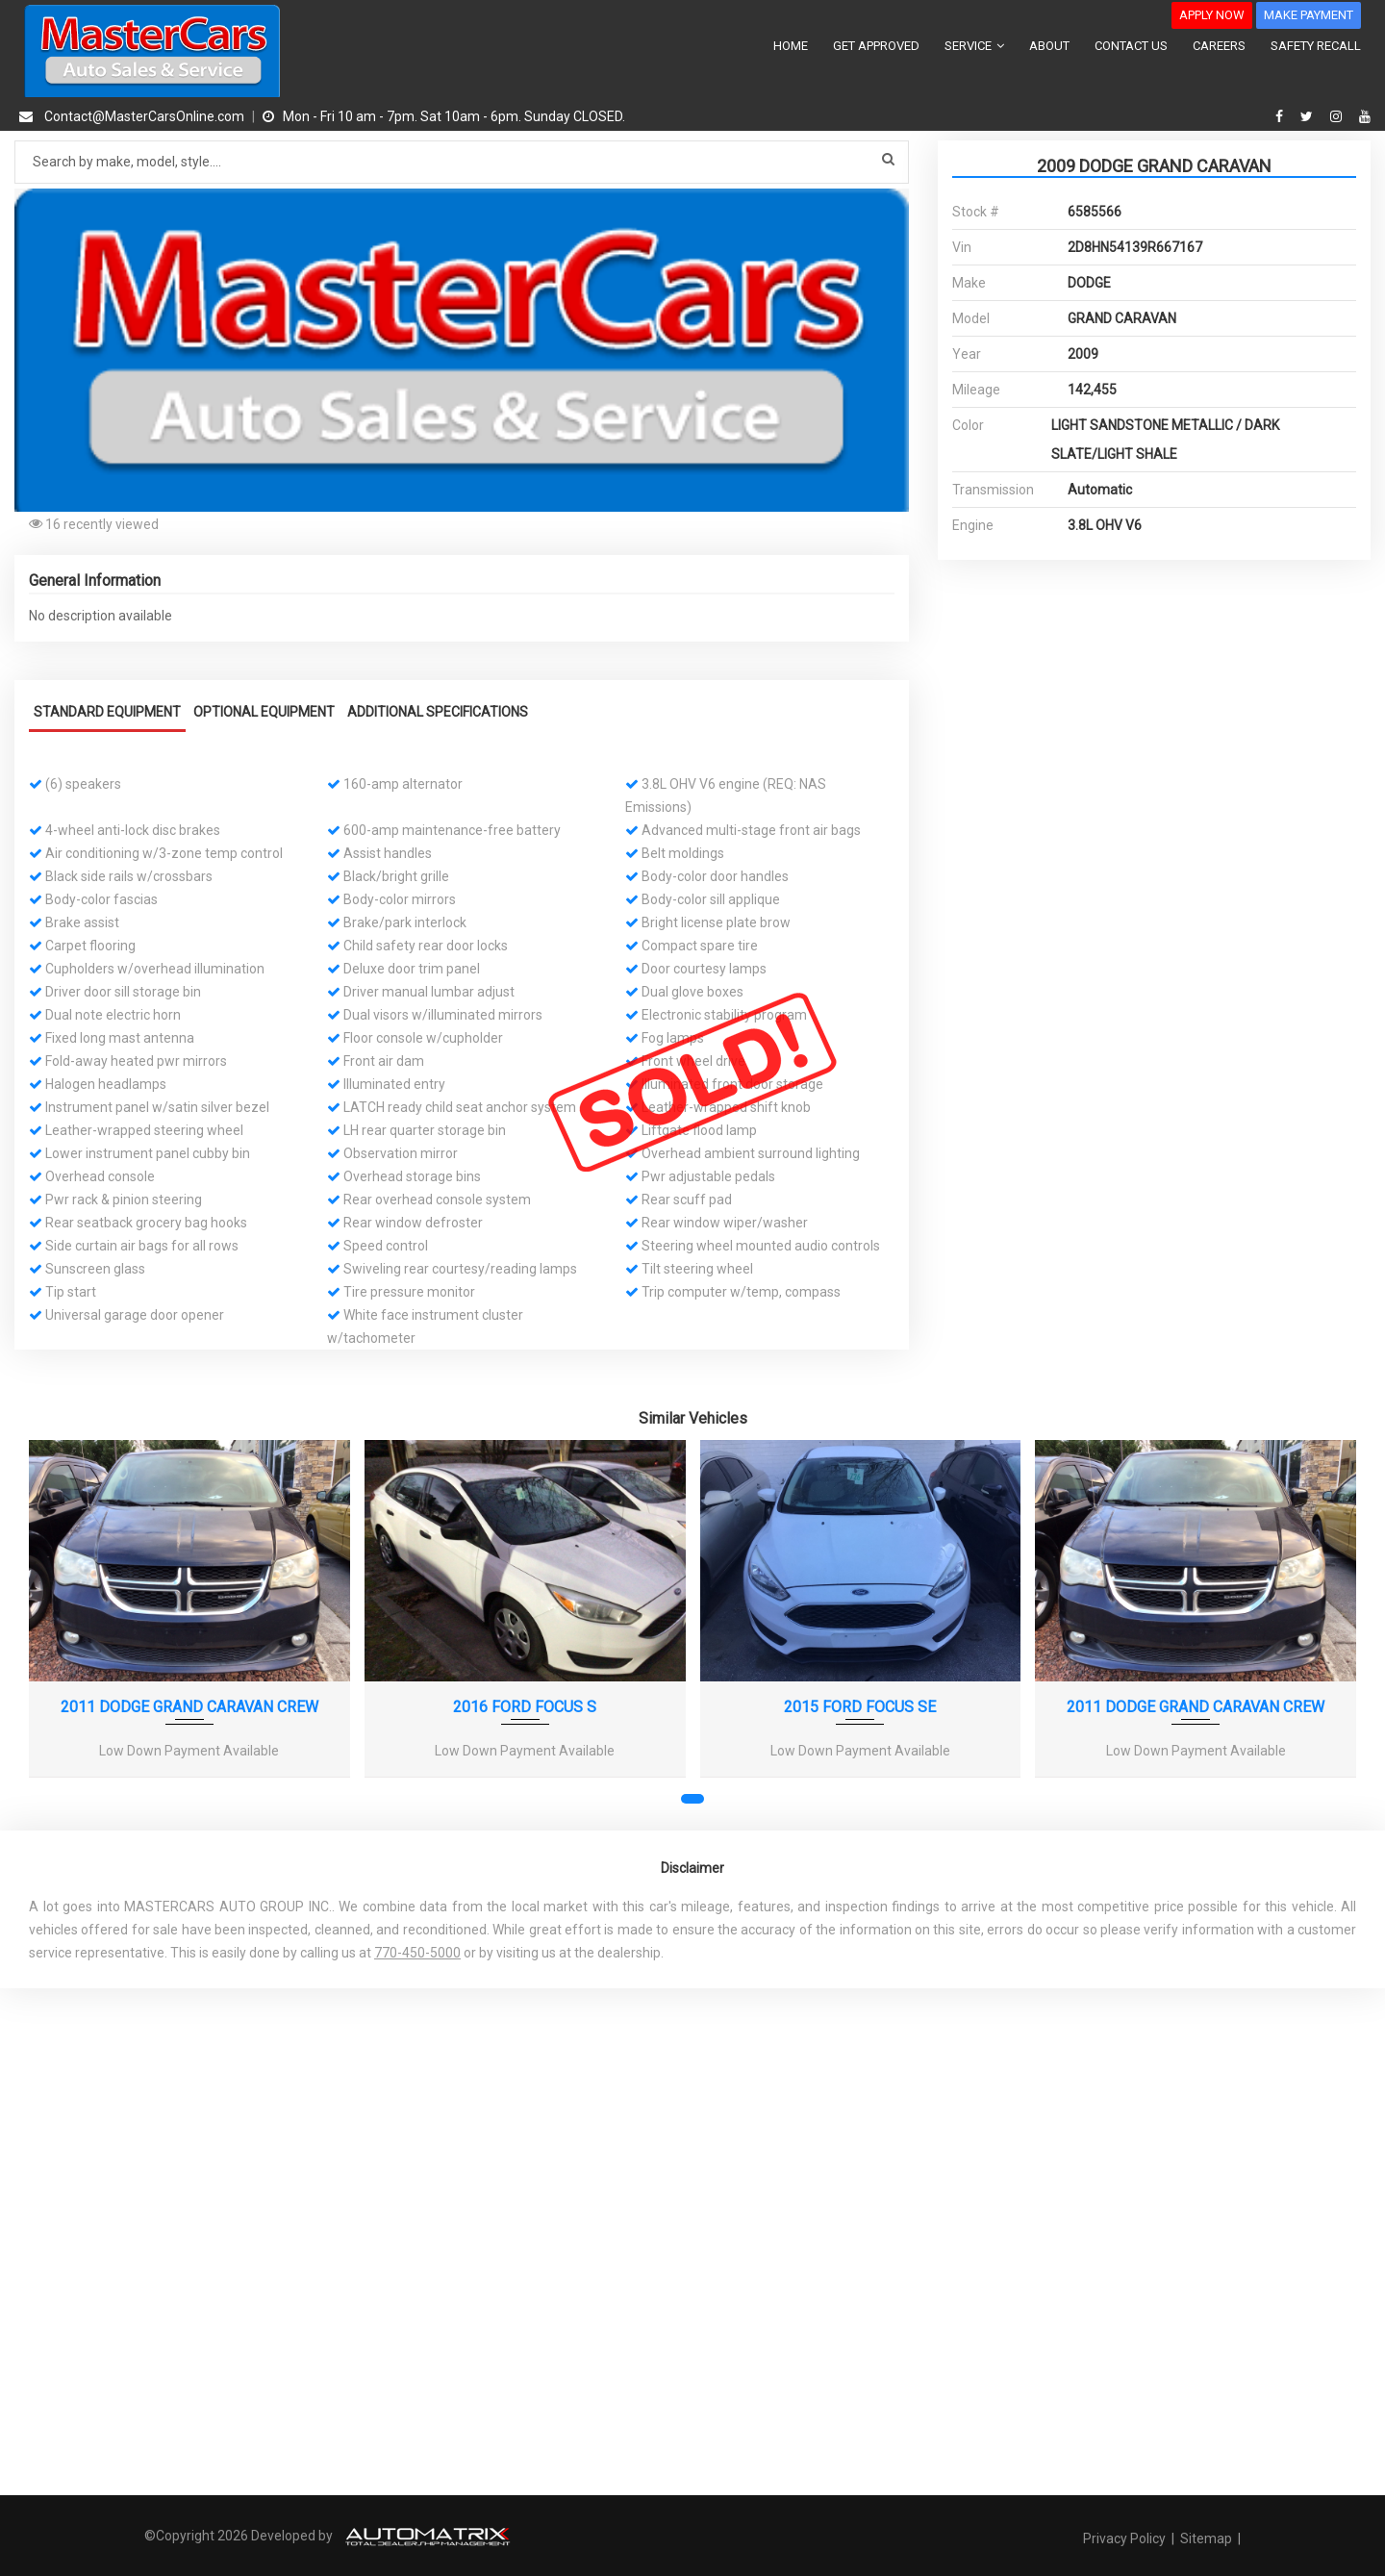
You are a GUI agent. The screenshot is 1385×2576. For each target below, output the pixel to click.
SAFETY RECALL (1316, 45)
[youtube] (1365, 116)
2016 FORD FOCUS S (524, 1705)
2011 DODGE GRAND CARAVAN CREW (189, 1705)
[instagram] (1338, 116)
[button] (891, 205)
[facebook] (1281, 116)
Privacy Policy (1126, 2536)
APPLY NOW (1212, 15)
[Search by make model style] (461, 162)
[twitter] (1309, 116)
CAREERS (1219, 45)
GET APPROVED (876, 45)
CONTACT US (1131, 45)
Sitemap (1206, 2536)
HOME (790, 45)
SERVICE (974, 45)
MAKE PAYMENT (1308, 15)
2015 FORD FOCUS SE (860, 1705)
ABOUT (1049, 45)
